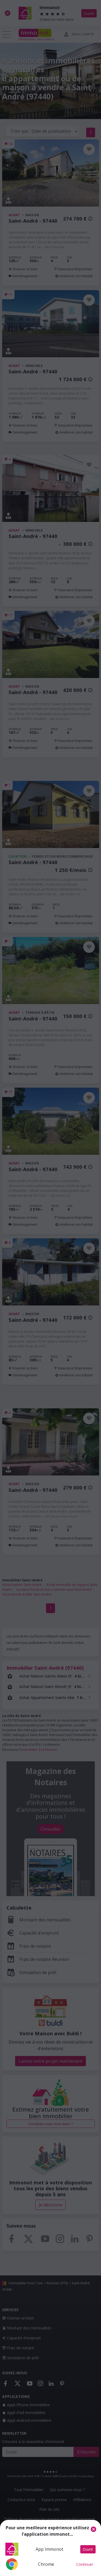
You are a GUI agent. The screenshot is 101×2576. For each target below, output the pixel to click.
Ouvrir (88, 2549)
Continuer (84, 2564)
